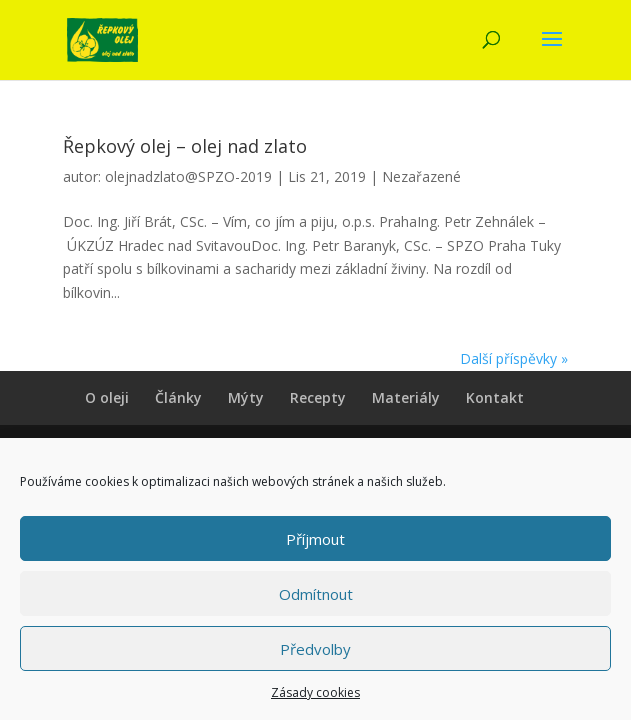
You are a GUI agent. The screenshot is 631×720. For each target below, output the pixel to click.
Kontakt (495, 397)
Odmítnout (316, 594)
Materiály (406, 397)
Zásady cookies (315, 692)
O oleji (107, 397)
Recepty (318, 397)
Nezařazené (421, 176)
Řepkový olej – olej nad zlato (185, 146)
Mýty (246, 397)
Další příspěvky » (514, 358)
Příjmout (315, 539)
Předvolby (315, 649)
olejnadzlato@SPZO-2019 (188, 176)
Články (178, 397)
